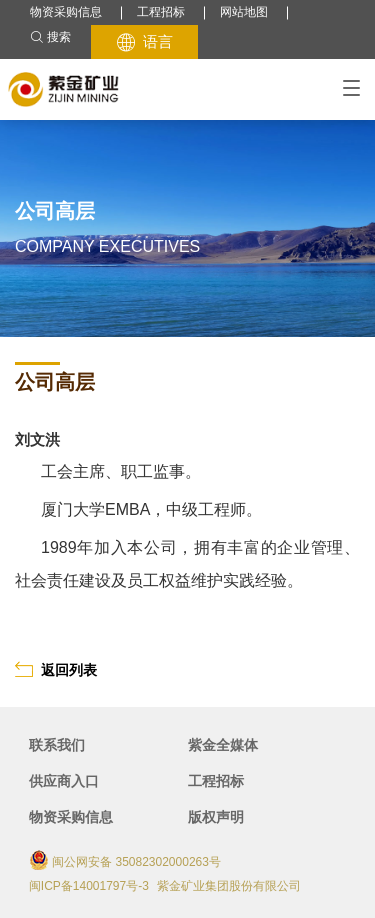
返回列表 (56, 669)
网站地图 (244, 12)
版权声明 (216, 817)
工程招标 (161, 12)
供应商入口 (64, 781)
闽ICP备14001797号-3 (89, 886)
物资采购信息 (66, 12)
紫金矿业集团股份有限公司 (229, 886)
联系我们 (57, 745)
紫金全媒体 (223, 745)
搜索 (50, 37)
